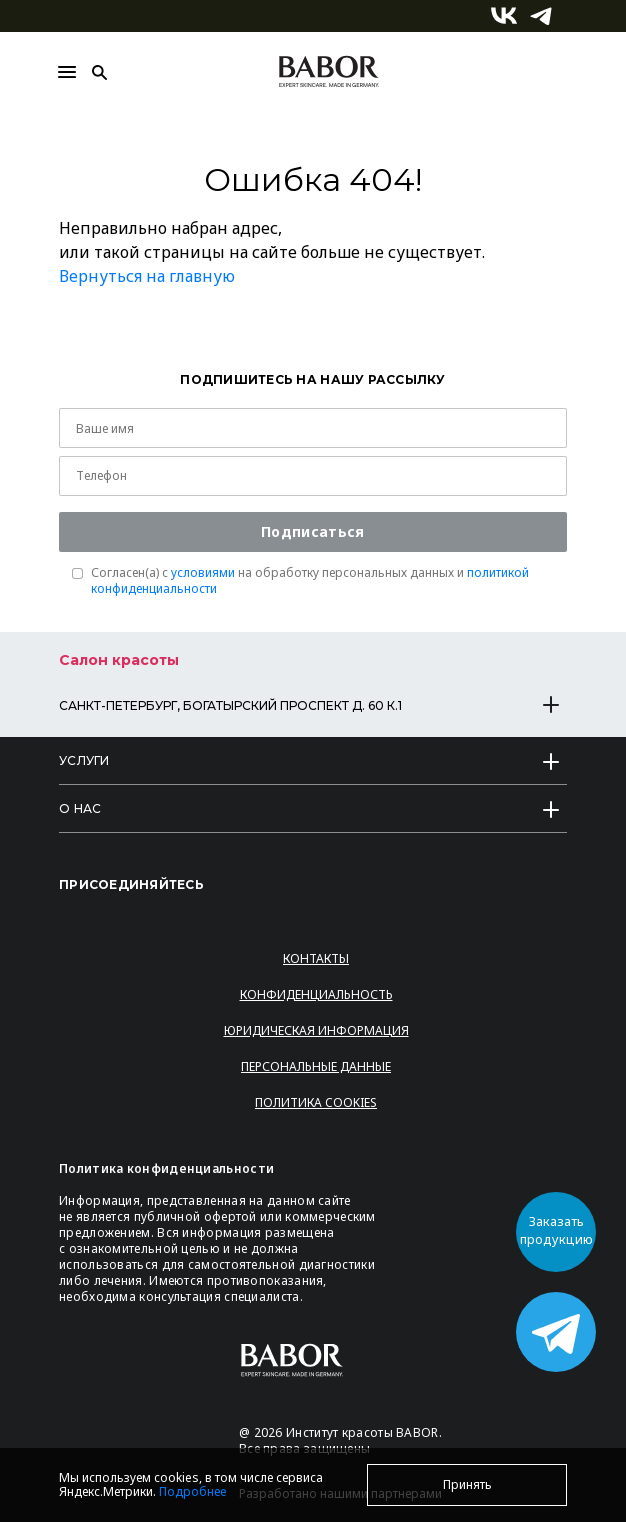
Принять (467, 1484)
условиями (203, 572)
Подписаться (312, 531)
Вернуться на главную (147, 276)
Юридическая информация (316, 1030)
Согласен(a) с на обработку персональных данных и (310, 581)
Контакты (316, 958)
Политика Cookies (316, 1102)
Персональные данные (316, 1066)
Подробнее (192, 1491)
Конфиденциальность (316, 994)
